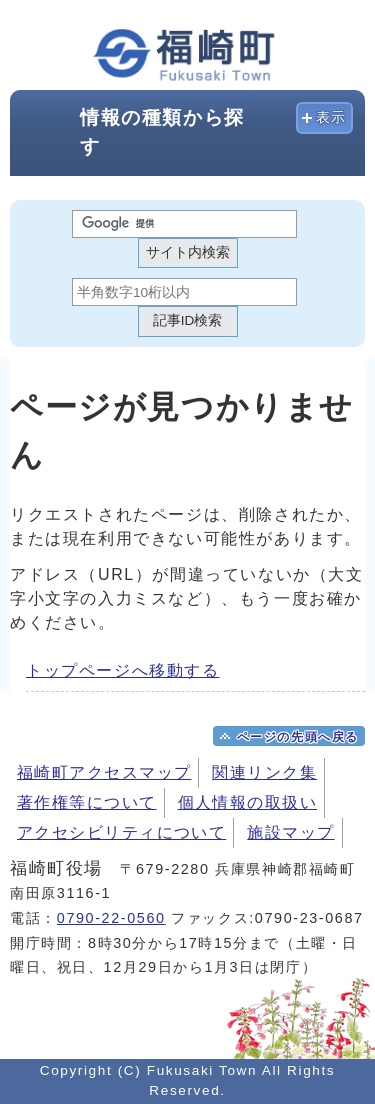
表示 (331, 117)
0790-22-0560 (111, 918)
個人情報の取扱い (248, 802)
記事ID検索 (188, 320)
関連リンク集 (264, 772)
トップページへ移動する (123, 670)
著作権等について (87, 802)
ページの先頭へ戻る (298, 737)
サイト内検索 (188, 252)
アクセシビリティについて (121, 832)
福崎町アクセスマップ (104, 772)
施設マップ (290, 832)
